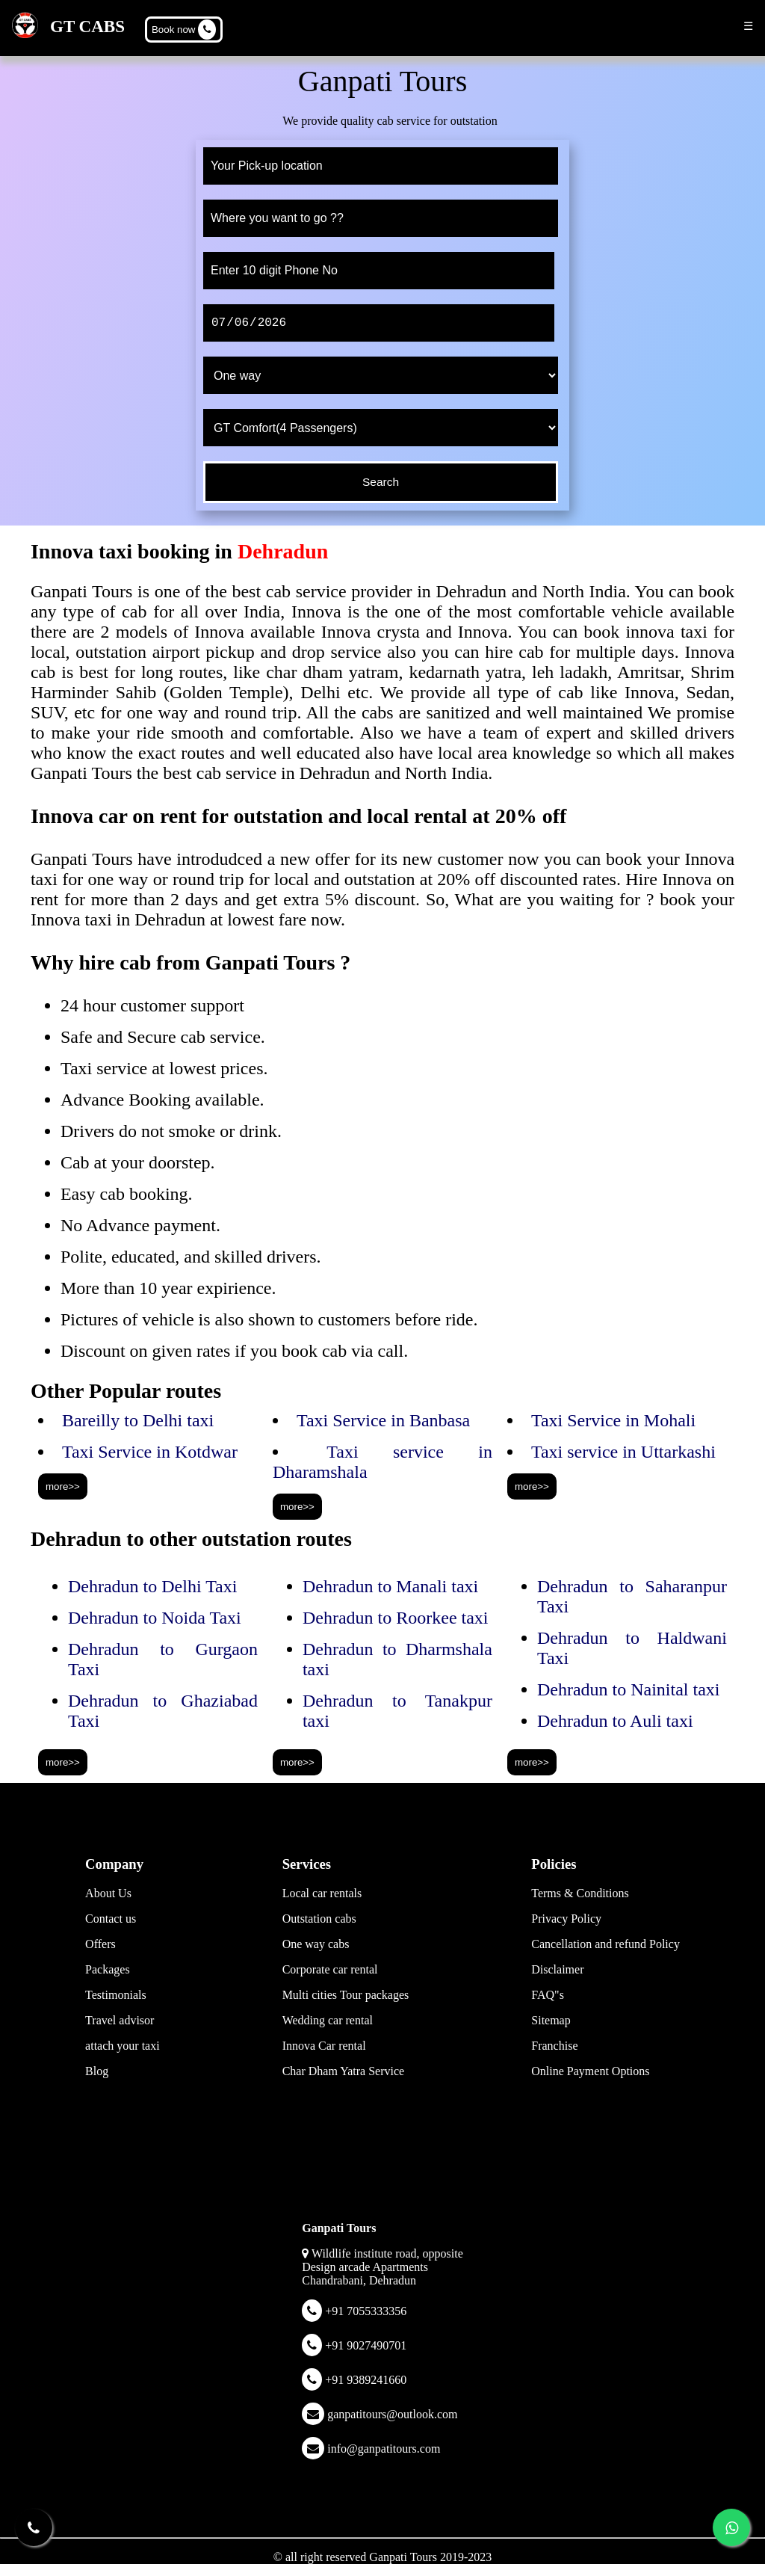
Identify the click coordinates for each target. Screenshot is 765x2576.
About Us (108, 1893)
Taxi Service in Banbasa (383, 1420)
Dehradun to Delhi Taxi (153, 1586)
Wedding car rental (327, 2020)
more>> (63, 1486)
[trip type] (380, 375)
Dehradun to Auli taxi (615, 1721)
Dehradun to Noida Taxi (154, 1617)
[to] (380, 218)
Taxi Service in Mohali (613, 1420)
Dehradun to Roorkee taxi (396, 1617)
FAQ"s (547, 1994)
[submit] (380, 482)
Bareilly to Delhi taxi (138, 1420)
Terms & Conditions (579, 1893)
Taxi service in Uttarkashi (623, 1451)
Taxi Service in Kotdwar (150, 1451)
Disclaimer (557, 1969)
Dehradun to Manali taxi (390, 1586)
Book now (184, 29)
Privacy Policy (566, 1918)
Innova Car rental (324, 2045)
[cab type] (380, 427)
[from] (380, 166)
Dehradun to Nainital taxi (628, 1689)
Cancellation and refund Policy (605, 1944)
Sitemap (550, 2020)
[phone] (378, 270)
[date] (378, 323)
